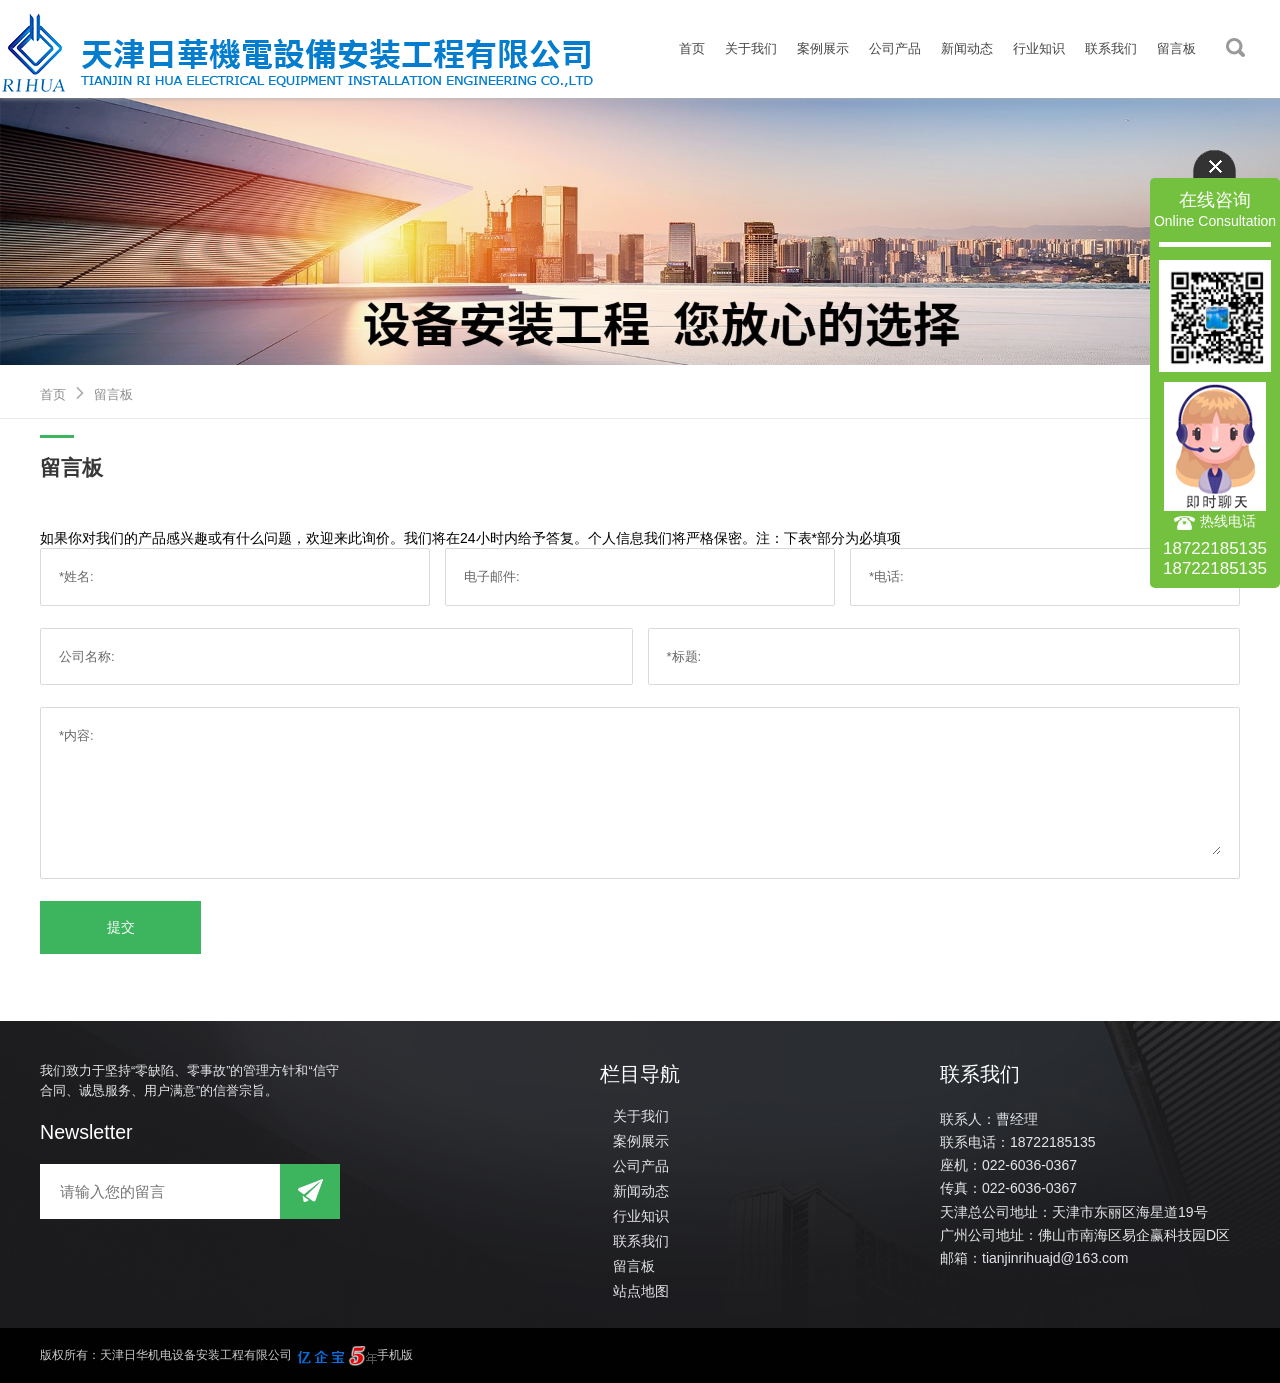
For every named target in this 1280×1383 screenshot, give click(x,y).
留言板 (1176, 48)
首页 (692, 48)
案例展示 (823, 48)
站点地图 (641, 1291)
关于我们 (751, 48)
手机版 (395, 1355)
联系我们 (1111, 48)
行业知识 (1039, 48)
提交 (121, 927)
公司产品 (895, 48)
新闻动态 (967, 48)
